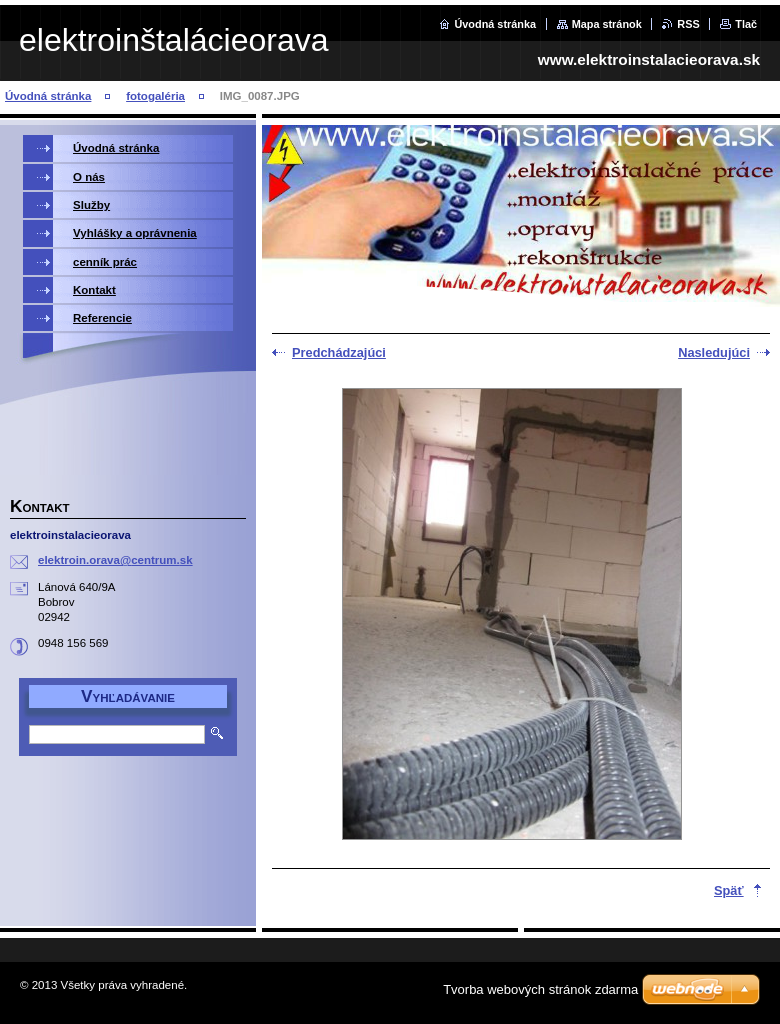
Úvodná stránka (495, 24)
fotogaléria (155, 96)
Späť (729, 890)
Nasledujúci (714, 352)
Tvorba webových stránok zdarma (540, 989)
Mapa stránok (607, 24)
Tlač (746, 24)
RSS (688, 24)
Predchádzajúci (339, 352)
